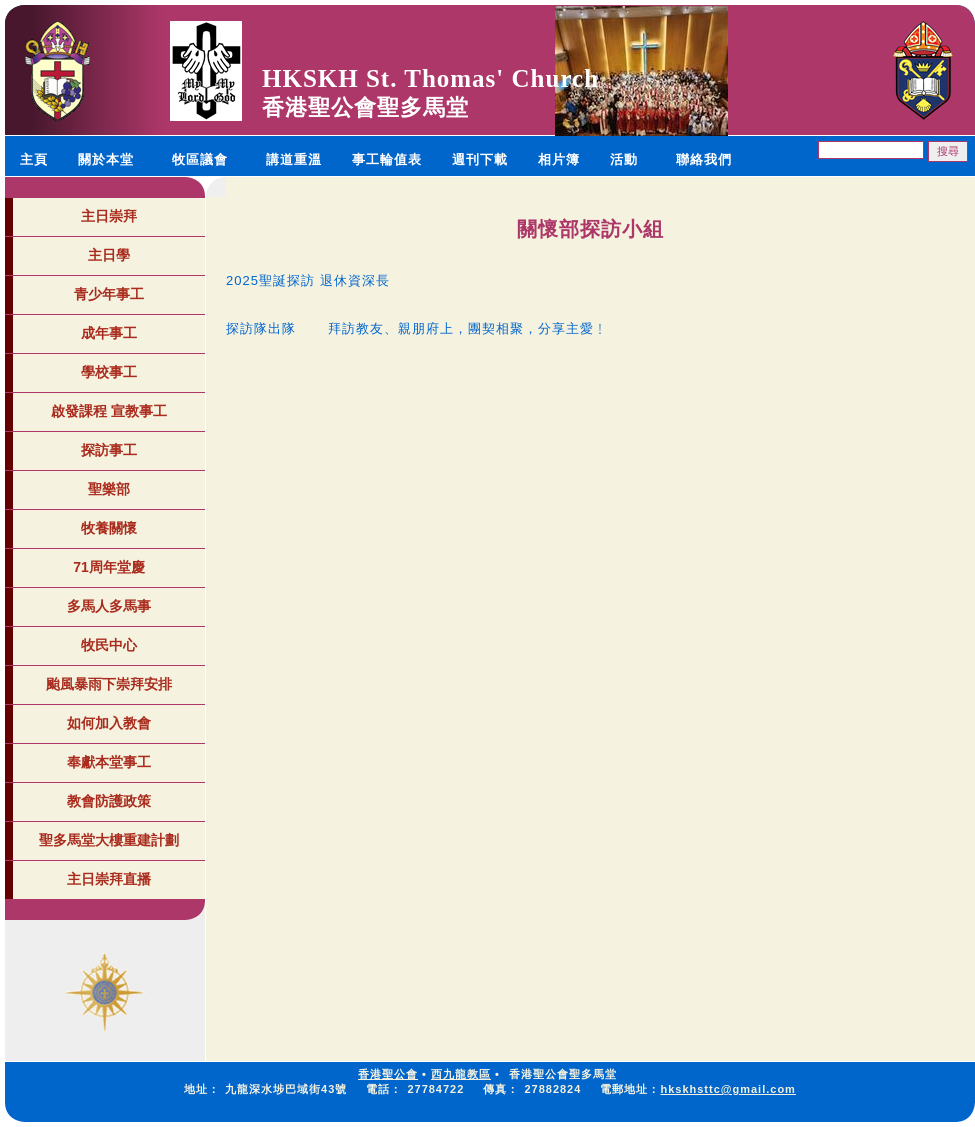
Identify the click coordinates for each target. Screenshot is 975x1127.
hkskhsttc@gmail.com (727, 1089)
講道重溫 (294, 159)
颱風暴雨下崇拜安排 (109, 684)
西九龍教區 (461, 1074)
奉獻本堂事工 (109, 762)
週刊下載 (480, 159)
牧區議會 (200, 159)
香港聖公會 (388, 1074)
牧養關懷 (109, 528)
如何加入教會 (109, 723)
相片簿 (559, 159)
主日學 (109, 255)
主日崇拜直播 (109, 879)
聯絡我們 (704, 159)
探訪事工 (109, 450)
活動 (624, 159)
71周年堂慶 (109, 567)
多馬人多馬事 (109, 606)
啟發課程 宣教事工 (109, 411)
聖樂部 (109, 489)
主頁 (34, 159)
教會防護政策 (109, 801)
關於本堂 (106, 159)
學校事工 (109, 372)
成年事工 (109, 333)
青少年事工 (109, 294)
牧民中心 (109, 645)
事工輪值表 (387, 159)
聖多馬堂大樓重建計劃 (109, 840)
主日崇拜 (109, 216)
